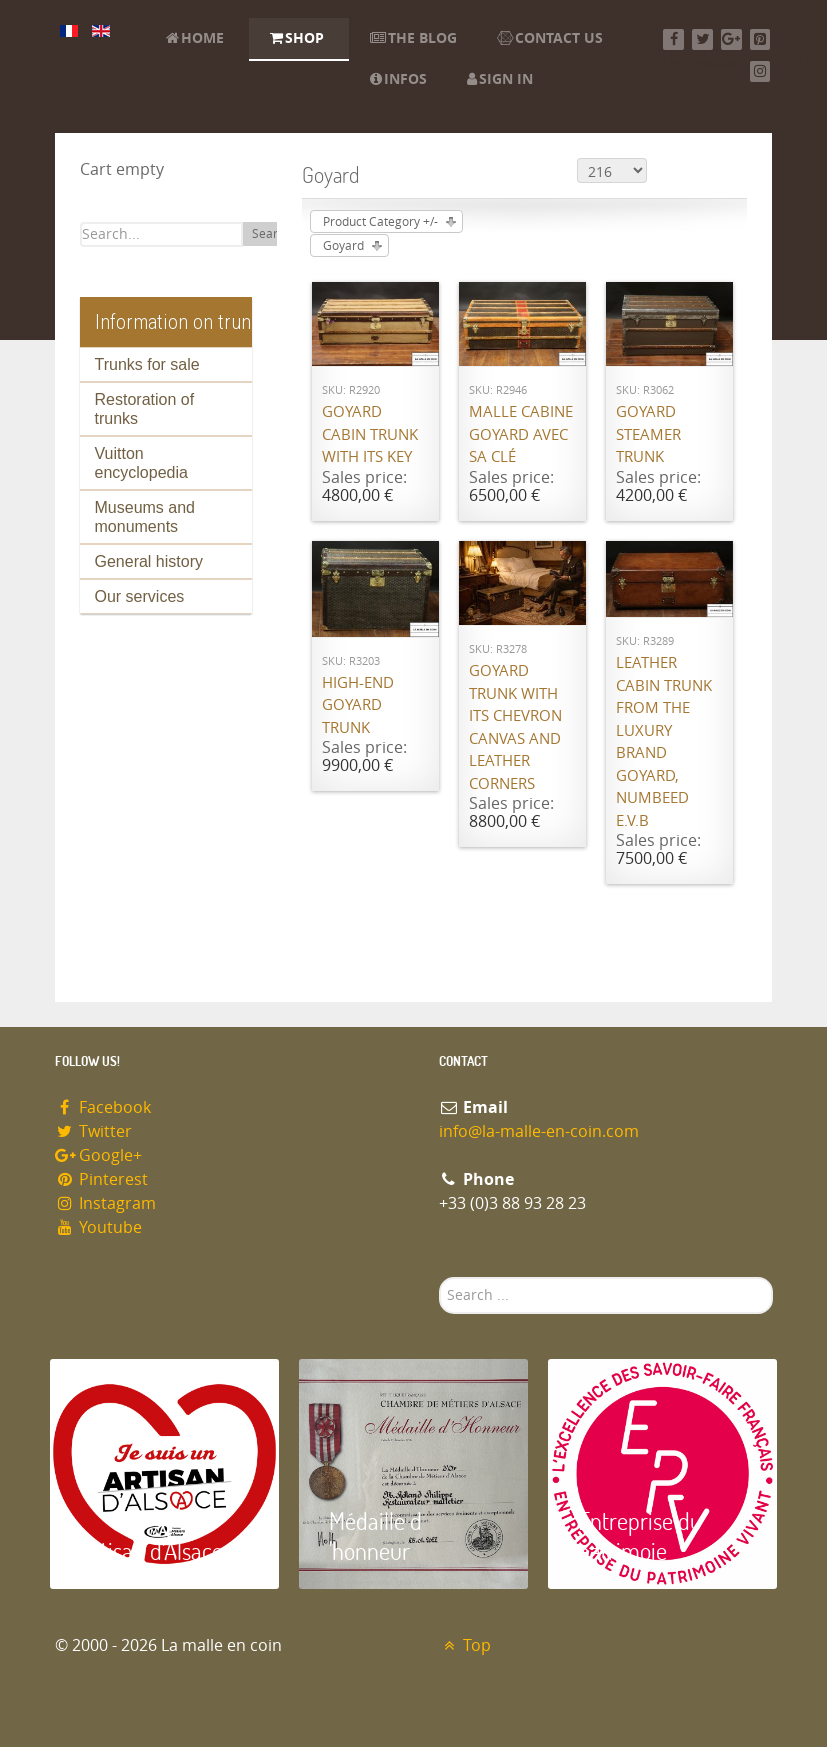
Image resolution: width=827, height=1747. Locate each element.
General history (149, 561)
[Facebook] (673, 39)
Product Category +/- (380, 222)
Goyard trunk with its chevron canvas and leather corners (515, 727)
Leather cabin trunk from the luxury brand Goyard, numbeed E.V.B (664, 742)
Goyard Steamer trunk (648, 434)
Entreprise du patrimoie (640, 1535)
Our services (140, 596)
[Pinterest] (760, 39)
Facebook (103, 1107)
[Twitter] (702, 39)
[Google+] (731, 39)
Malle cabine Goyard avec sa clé (521, 434)
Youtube (99, 1227)
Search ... (439, 1277)
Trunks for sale (147, 364)
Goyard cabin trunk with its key (370, 434)
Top (465, 1645)
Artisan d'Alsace (151, 1550)
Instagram (106, 1203)
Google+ (99, 1155)
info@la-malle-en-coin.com (539, 1131)
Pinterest (102, 1179)
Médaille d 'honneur (375, 1535)
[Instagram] (760, 71)
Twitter (94, 1131)
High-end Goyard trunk (358, 705)
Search (271, 234)
